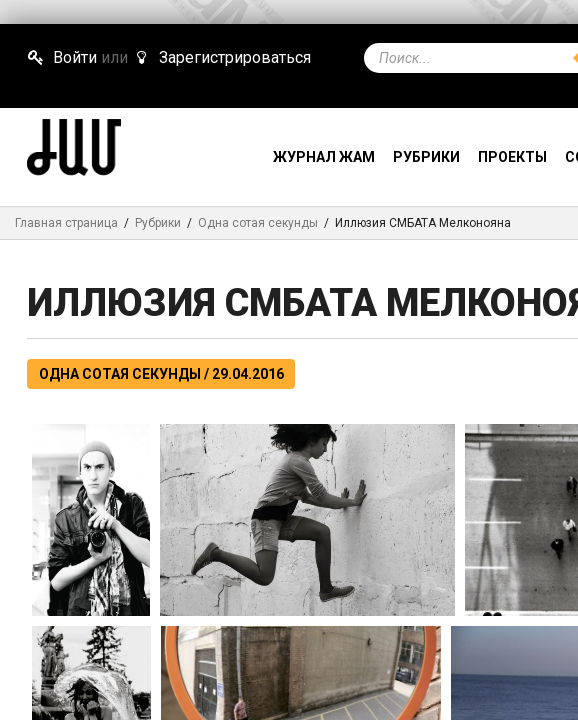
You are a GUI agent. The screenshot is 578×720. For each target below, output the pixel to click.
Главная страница (66, 223)
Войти (62, 57)
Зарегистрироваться (221, 57)
